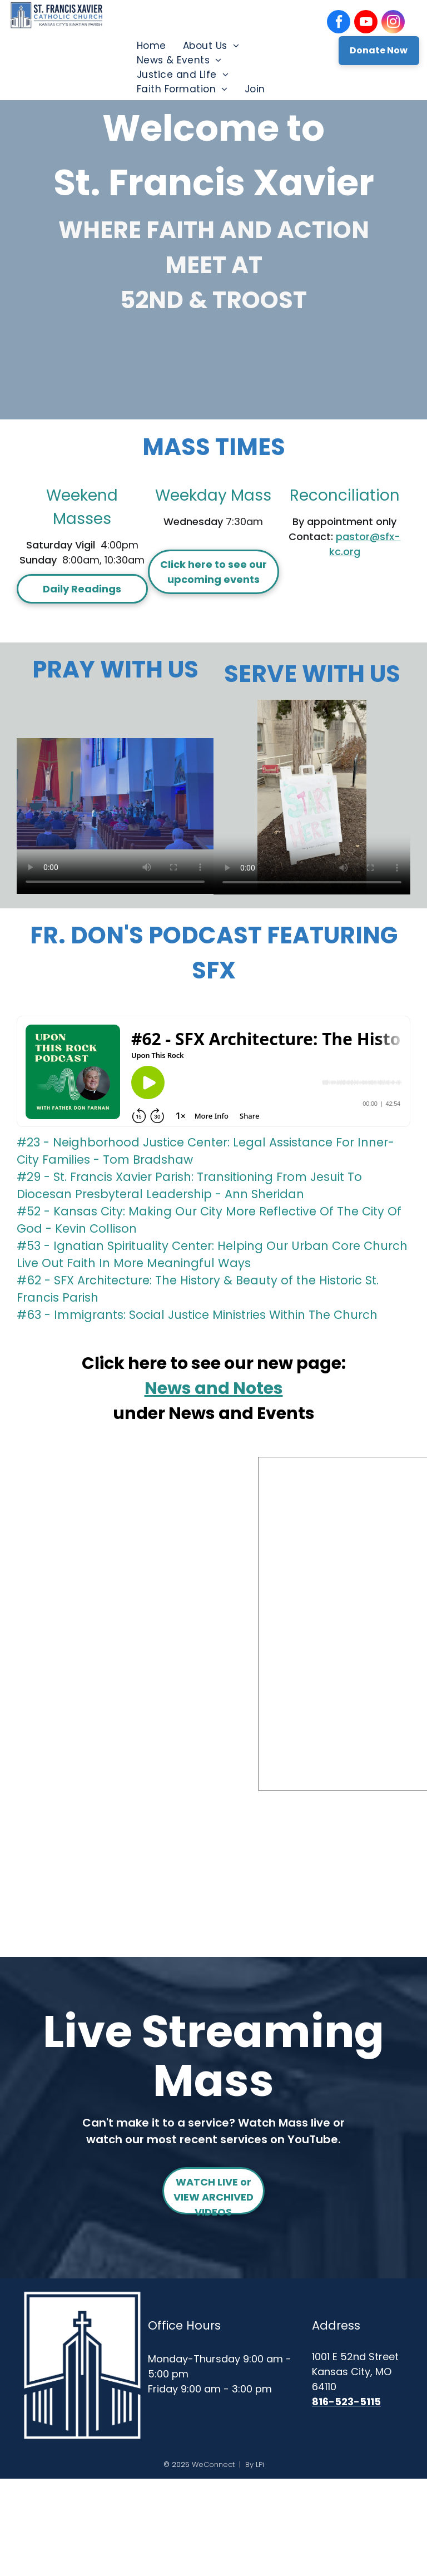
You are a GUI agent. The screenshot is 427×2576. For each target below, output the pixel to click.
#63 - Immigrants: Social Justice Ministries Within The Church (197, 1315)
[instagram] (393, 23)
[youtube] (366, 23)
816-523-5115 (346, 2402)
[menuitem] (151, 45)
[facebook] (338, 23)
